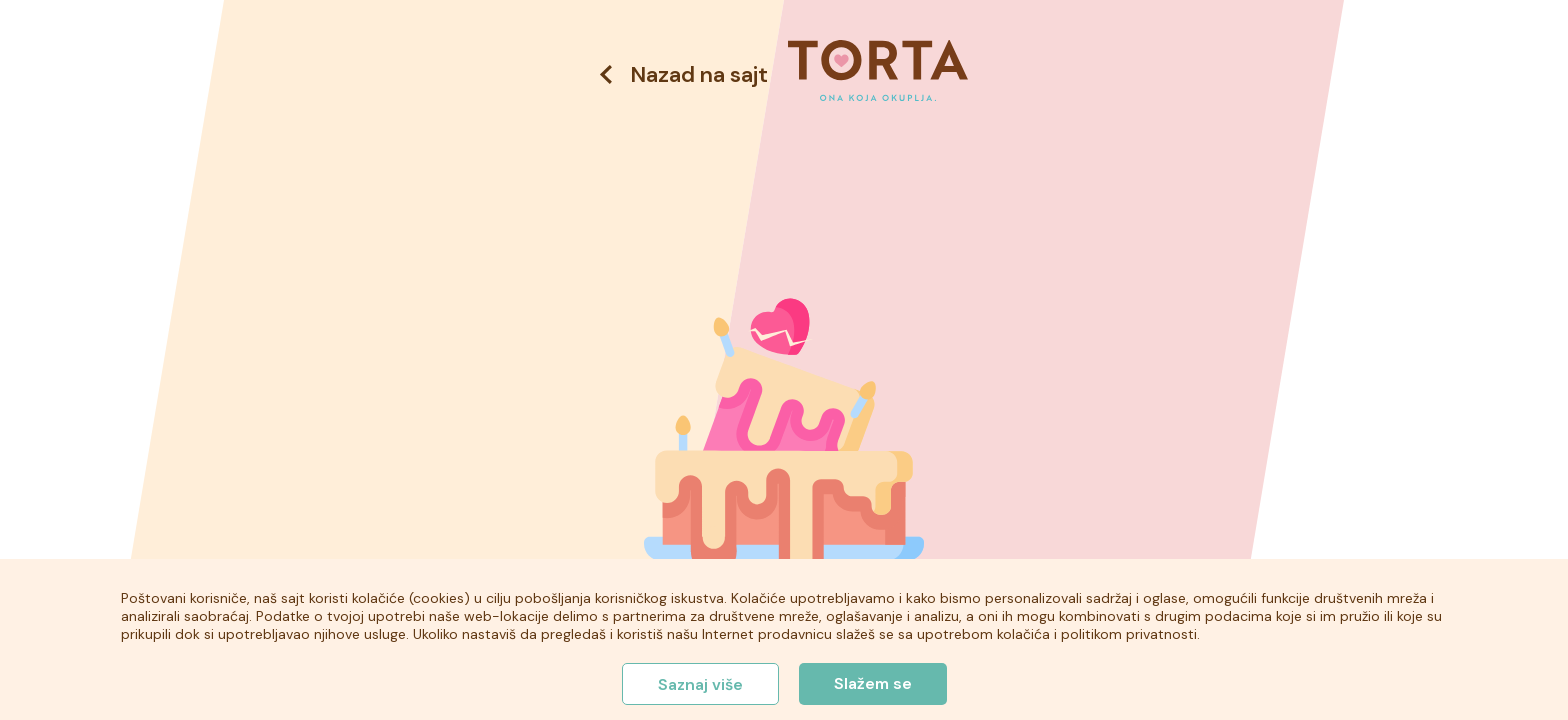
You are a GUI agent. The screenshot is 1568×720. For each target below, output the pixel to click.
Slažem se (873, 683)
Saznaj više (700, 684)
